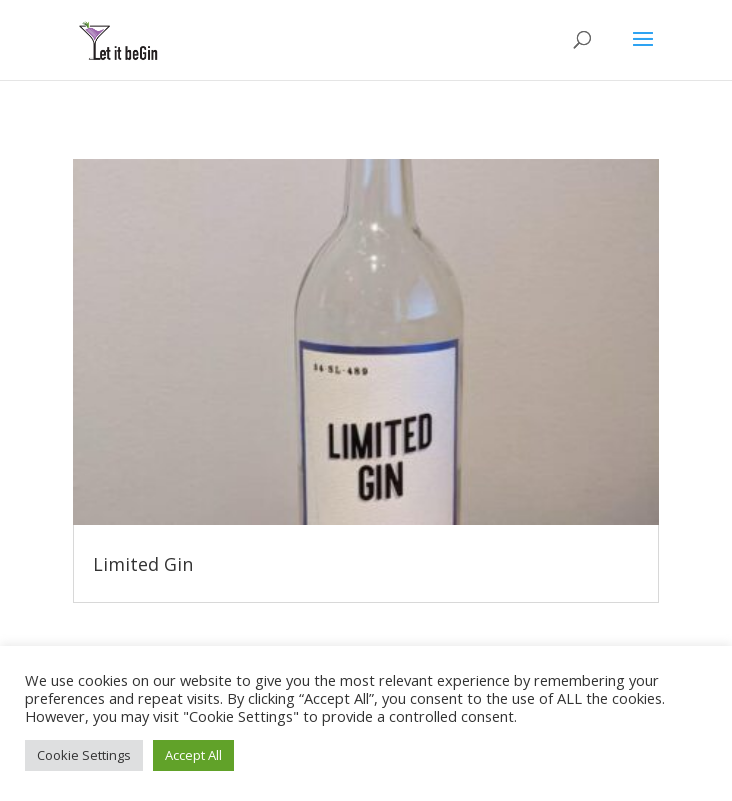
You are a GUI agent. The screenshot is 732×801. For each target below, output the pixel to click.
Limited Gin (143, 564)
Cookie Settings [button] (84, 755)
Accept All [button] (193, 755)
